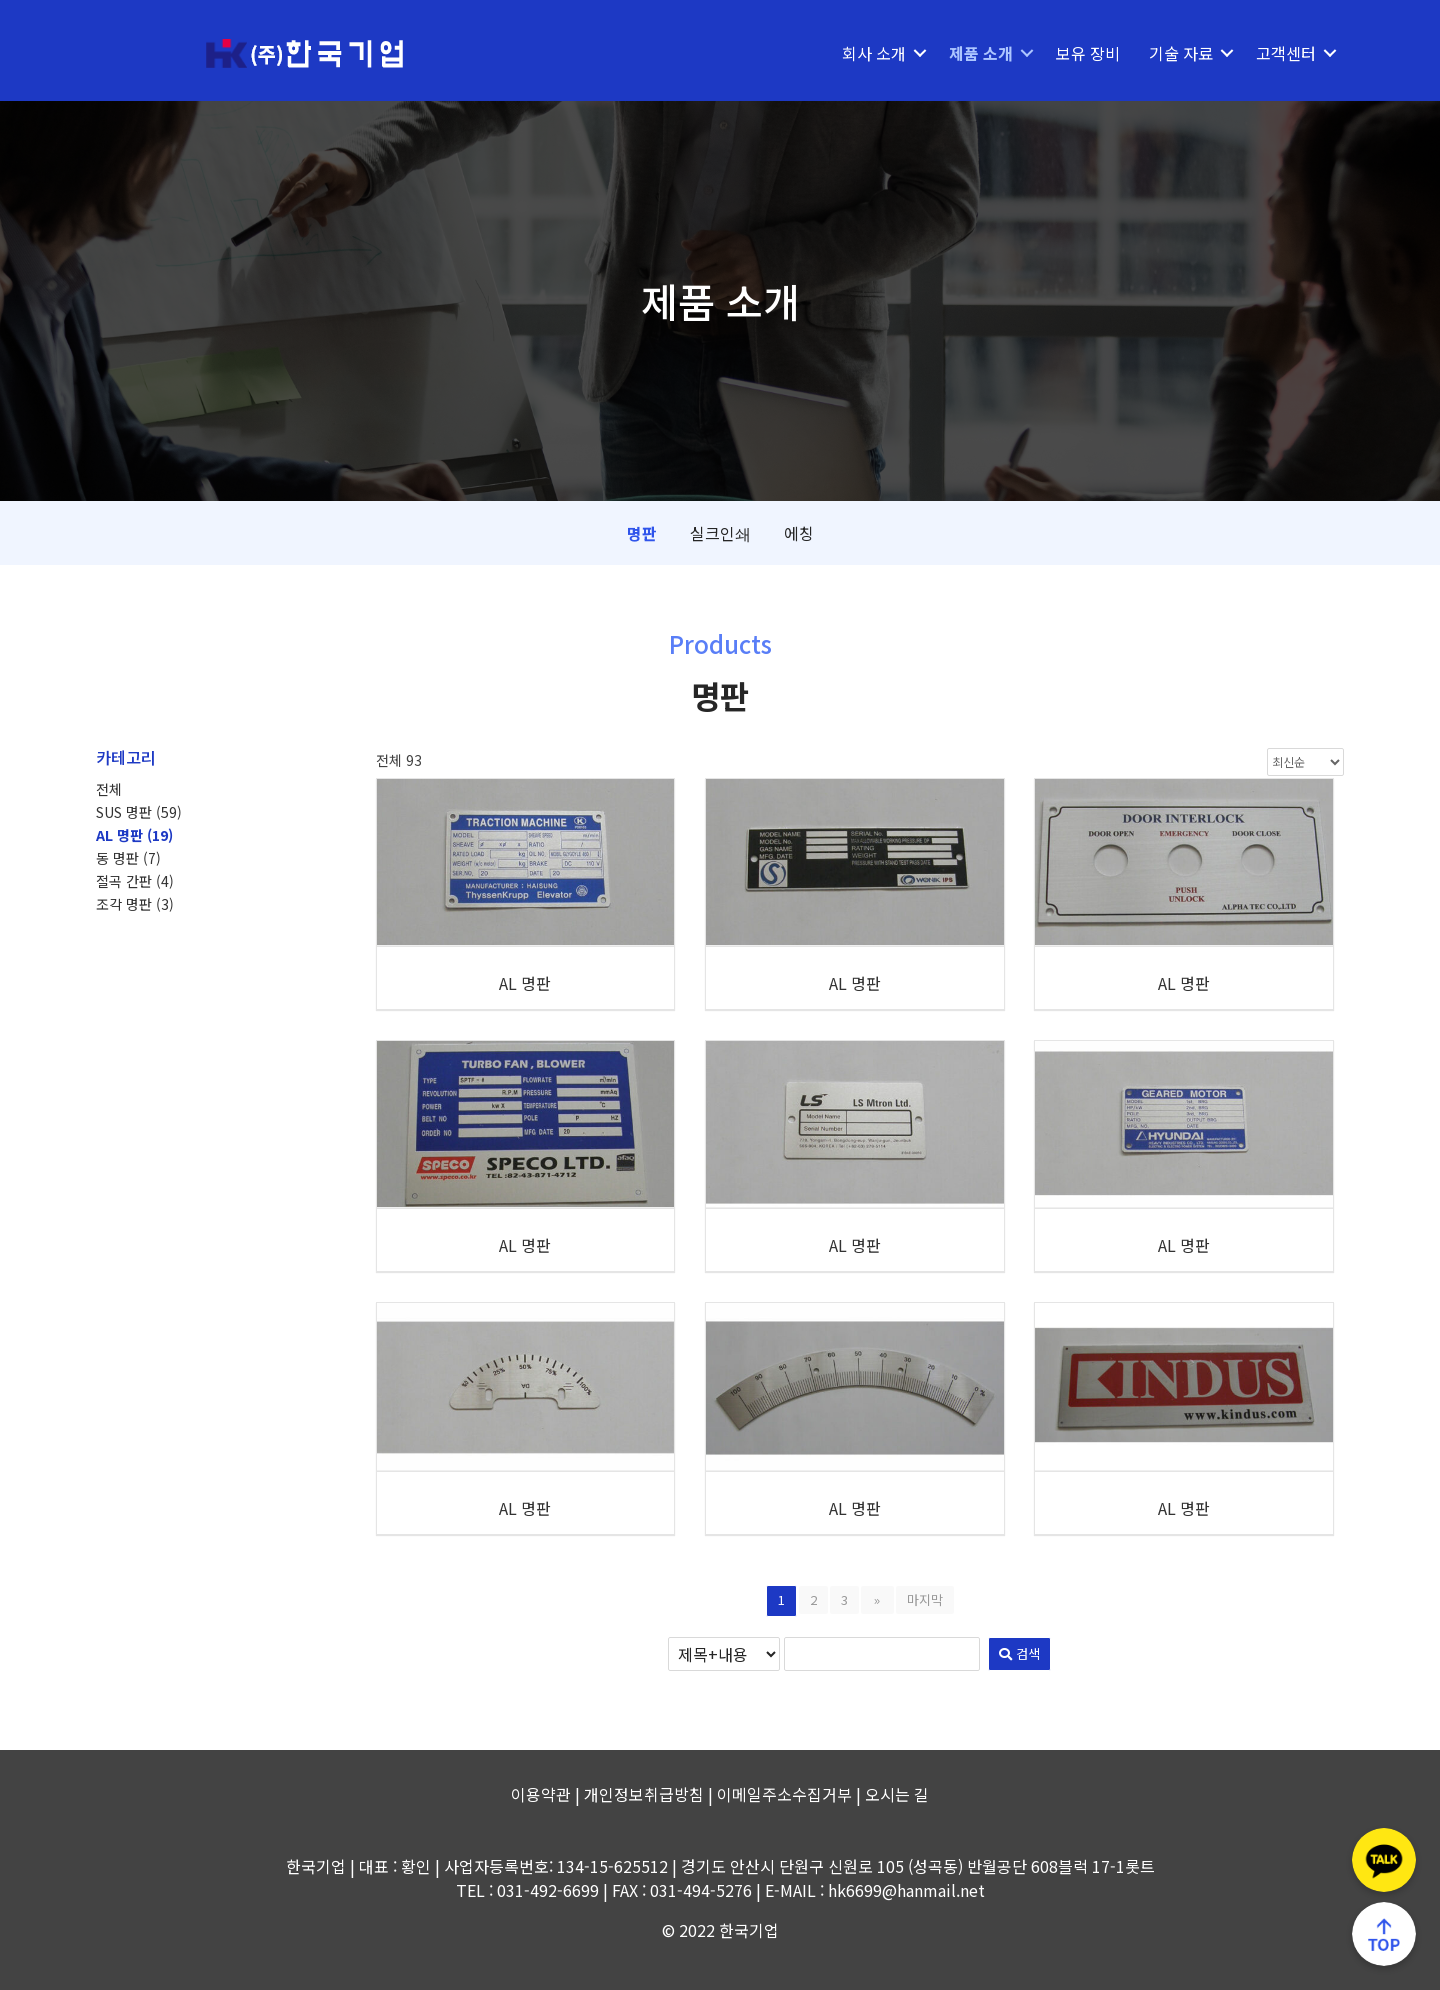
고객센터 (1286, 53)
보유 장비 (1088, 53)
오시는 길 (897, 1794)
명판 (642, 533)
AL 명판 (134, 835)
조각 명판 (135, 904)
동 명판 (128, 858)
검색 (985, 1653)
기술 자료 (1181, 53)
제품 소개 (981, 53)
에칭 (799, 533)
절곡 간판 (135, 881)
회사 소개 (874, 53)
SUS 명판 (139, 812)
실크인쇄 (720, 533)
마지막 (922, 1599)
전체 (109, 789)
